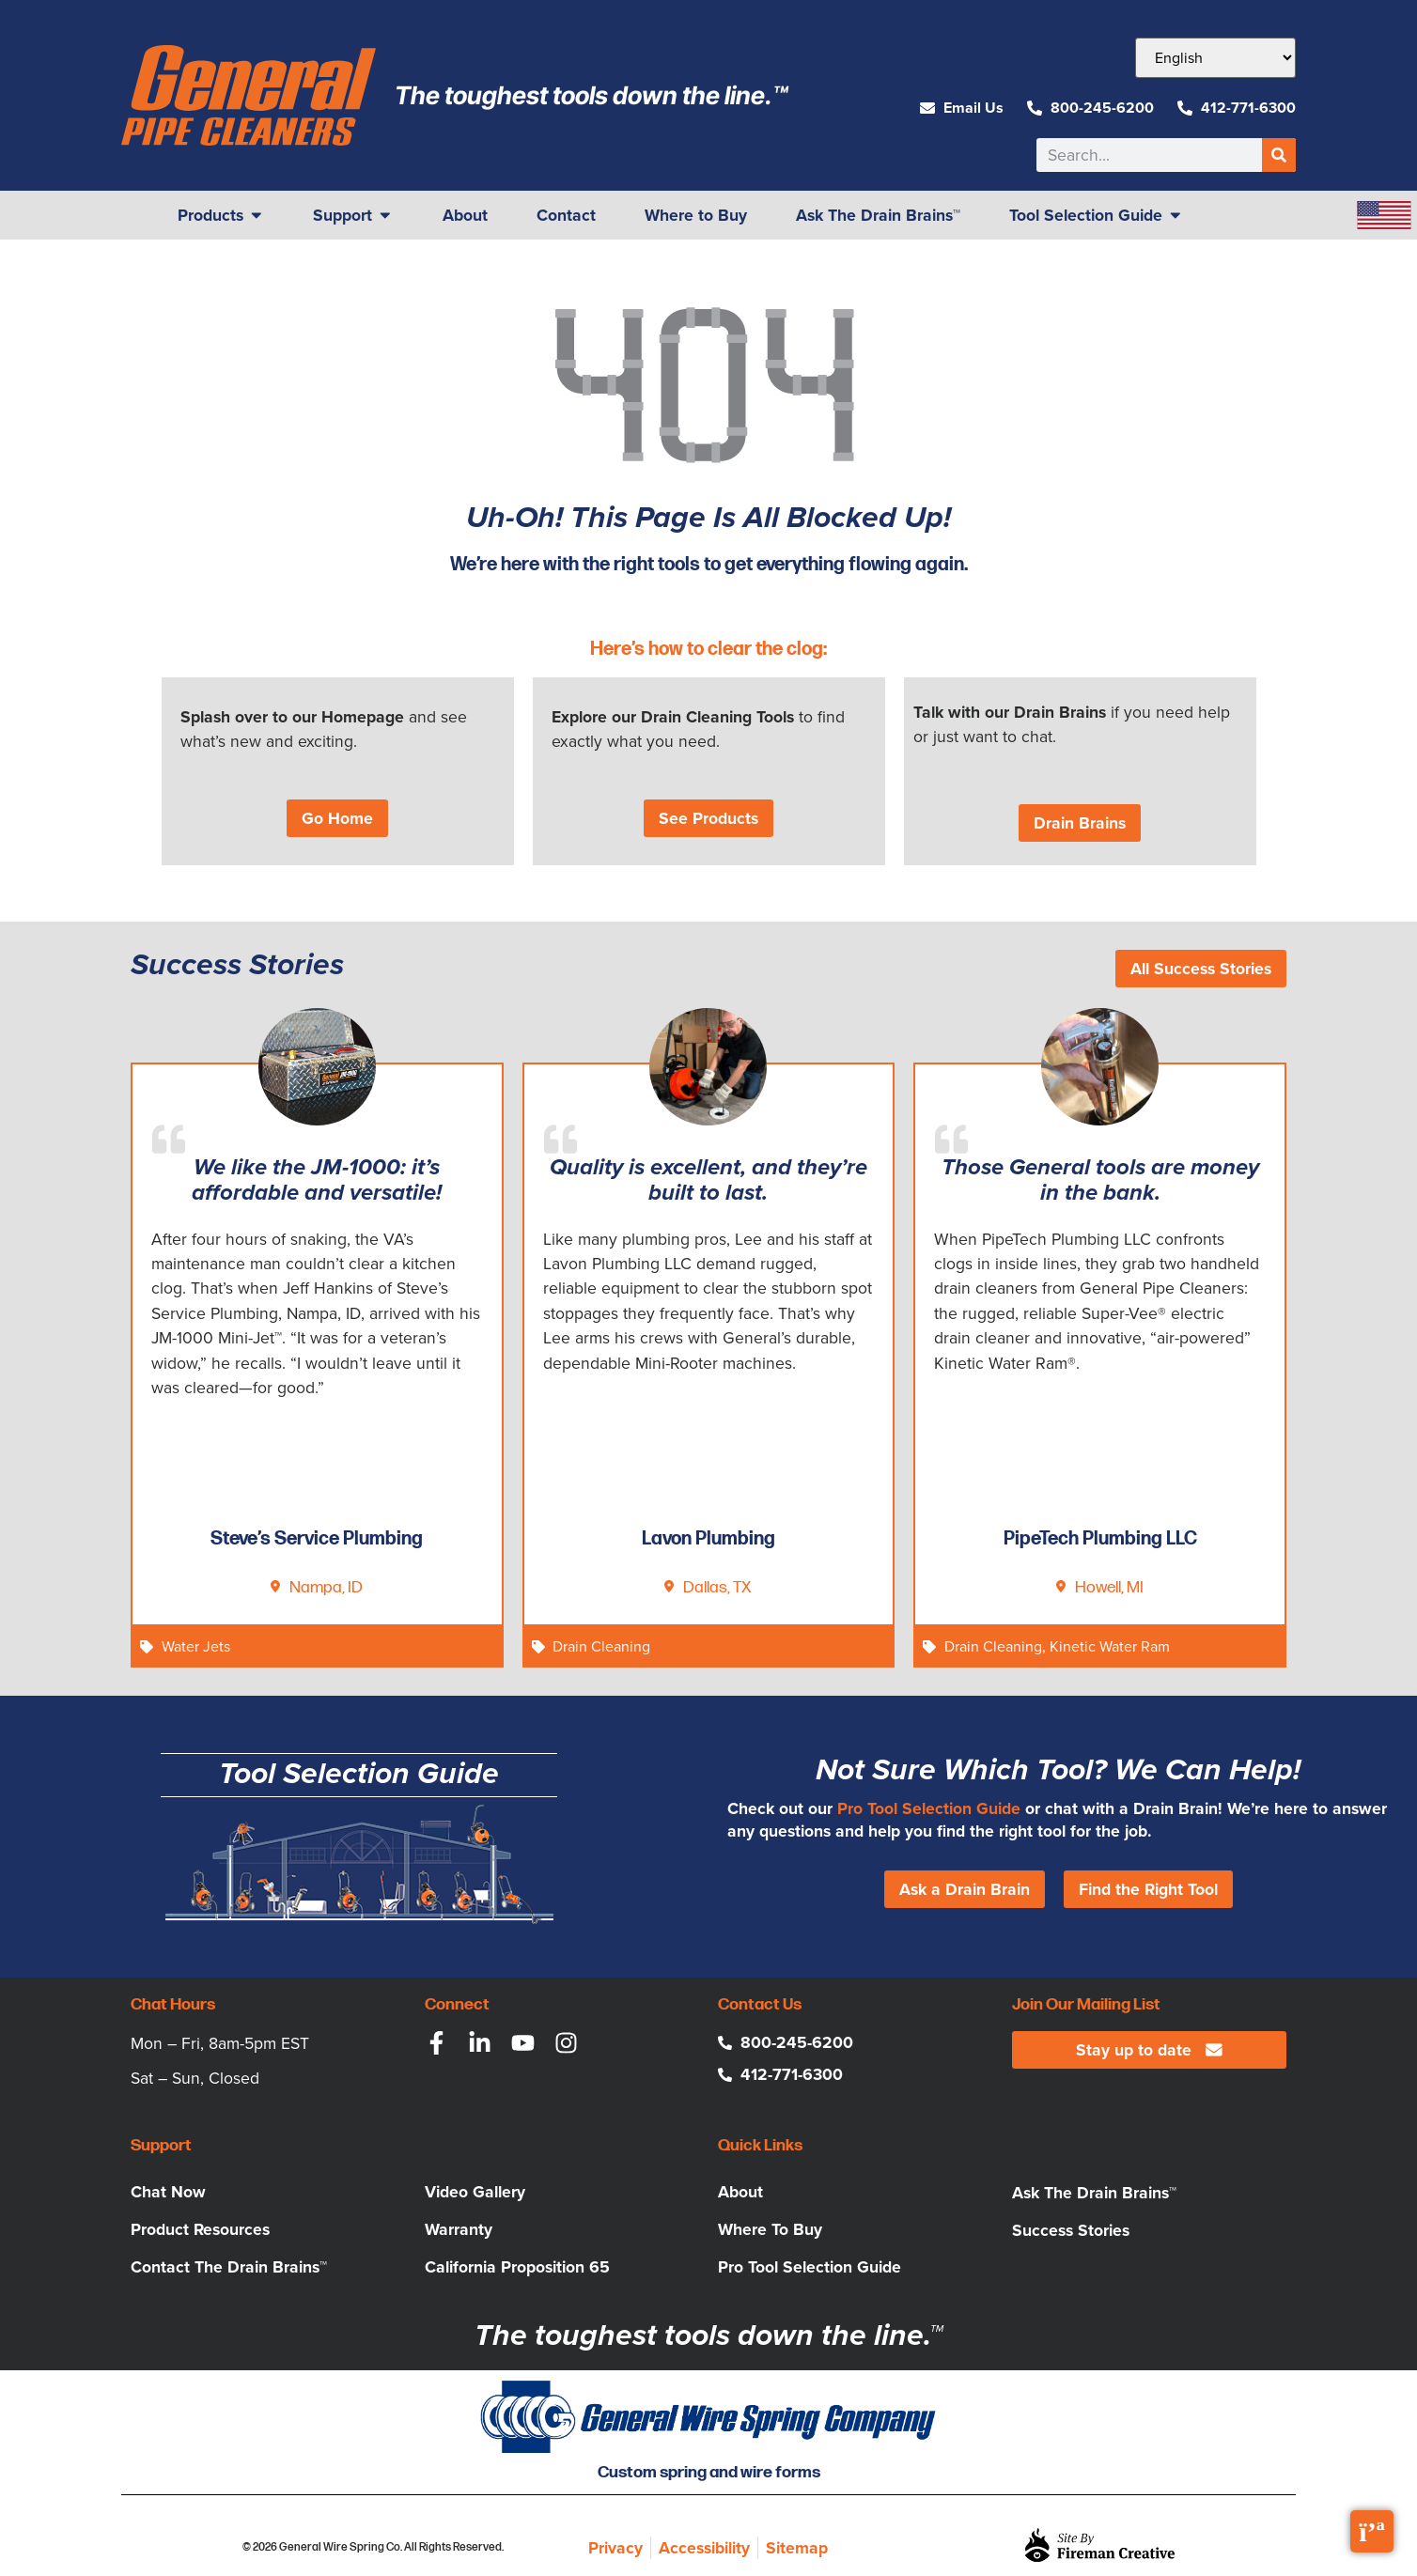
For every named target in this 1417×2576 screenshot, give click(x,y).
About (740, 2192)
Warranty (458, 2229)
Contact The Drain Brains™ (229, 2267)
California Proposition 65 (517, 2267)
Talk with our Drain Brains (1009, 712)
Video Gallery (475, 2192)
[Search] (1279, 155)
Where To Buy (770, 2229)
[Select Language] (1215, 58)
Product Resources (200, 2229)
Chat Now (168, 2192)
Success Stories (1070, 2230)
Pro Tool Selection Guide (928, 1808)
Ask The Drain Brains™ (1094, 2192)
